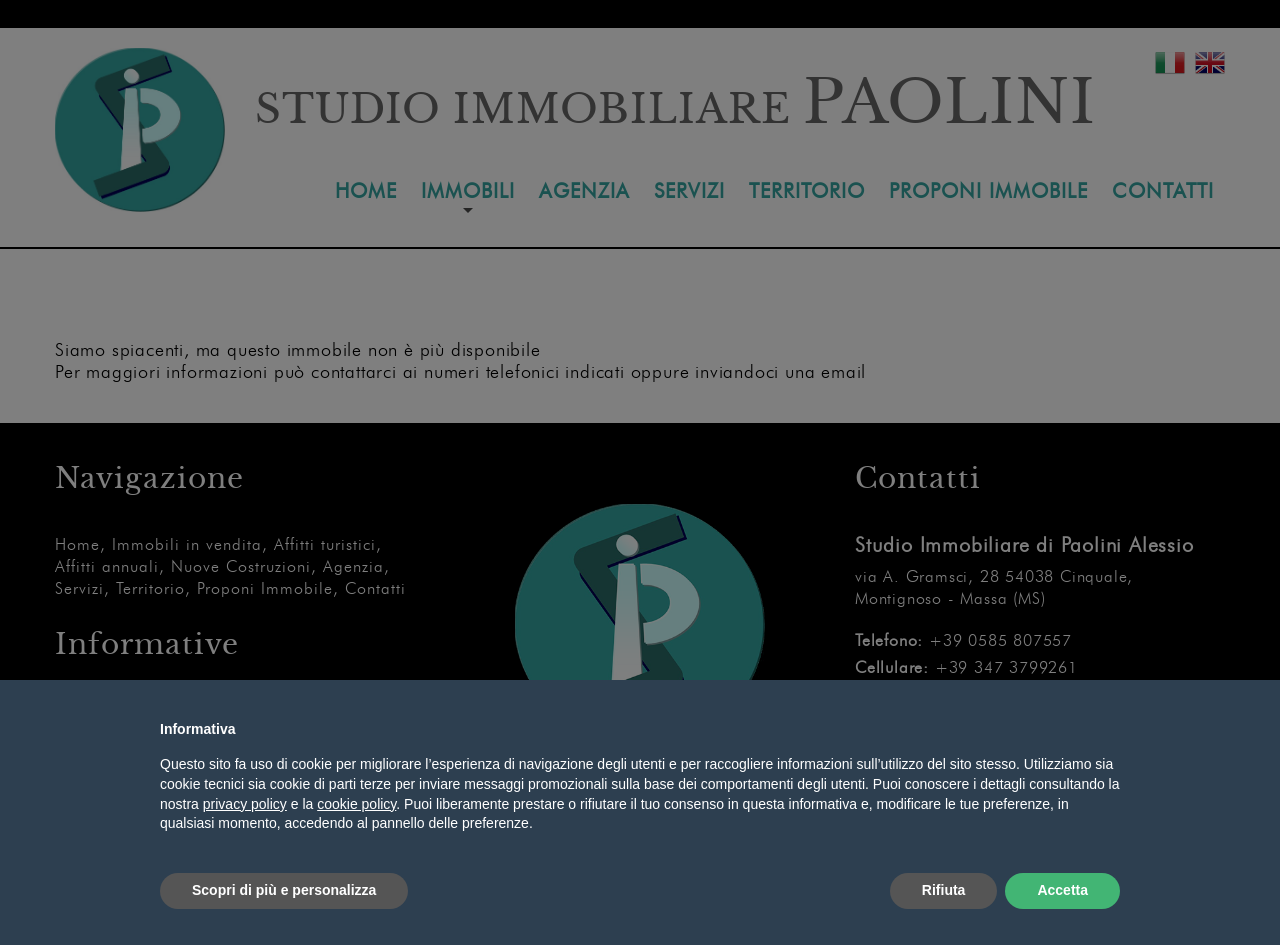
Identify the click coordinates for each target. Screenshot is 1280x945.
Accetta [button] (1062, 890)
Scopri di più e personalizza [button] (284, 890)
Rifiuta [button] (944, 890)
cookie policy (356, 804)
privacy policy (245, 804)
